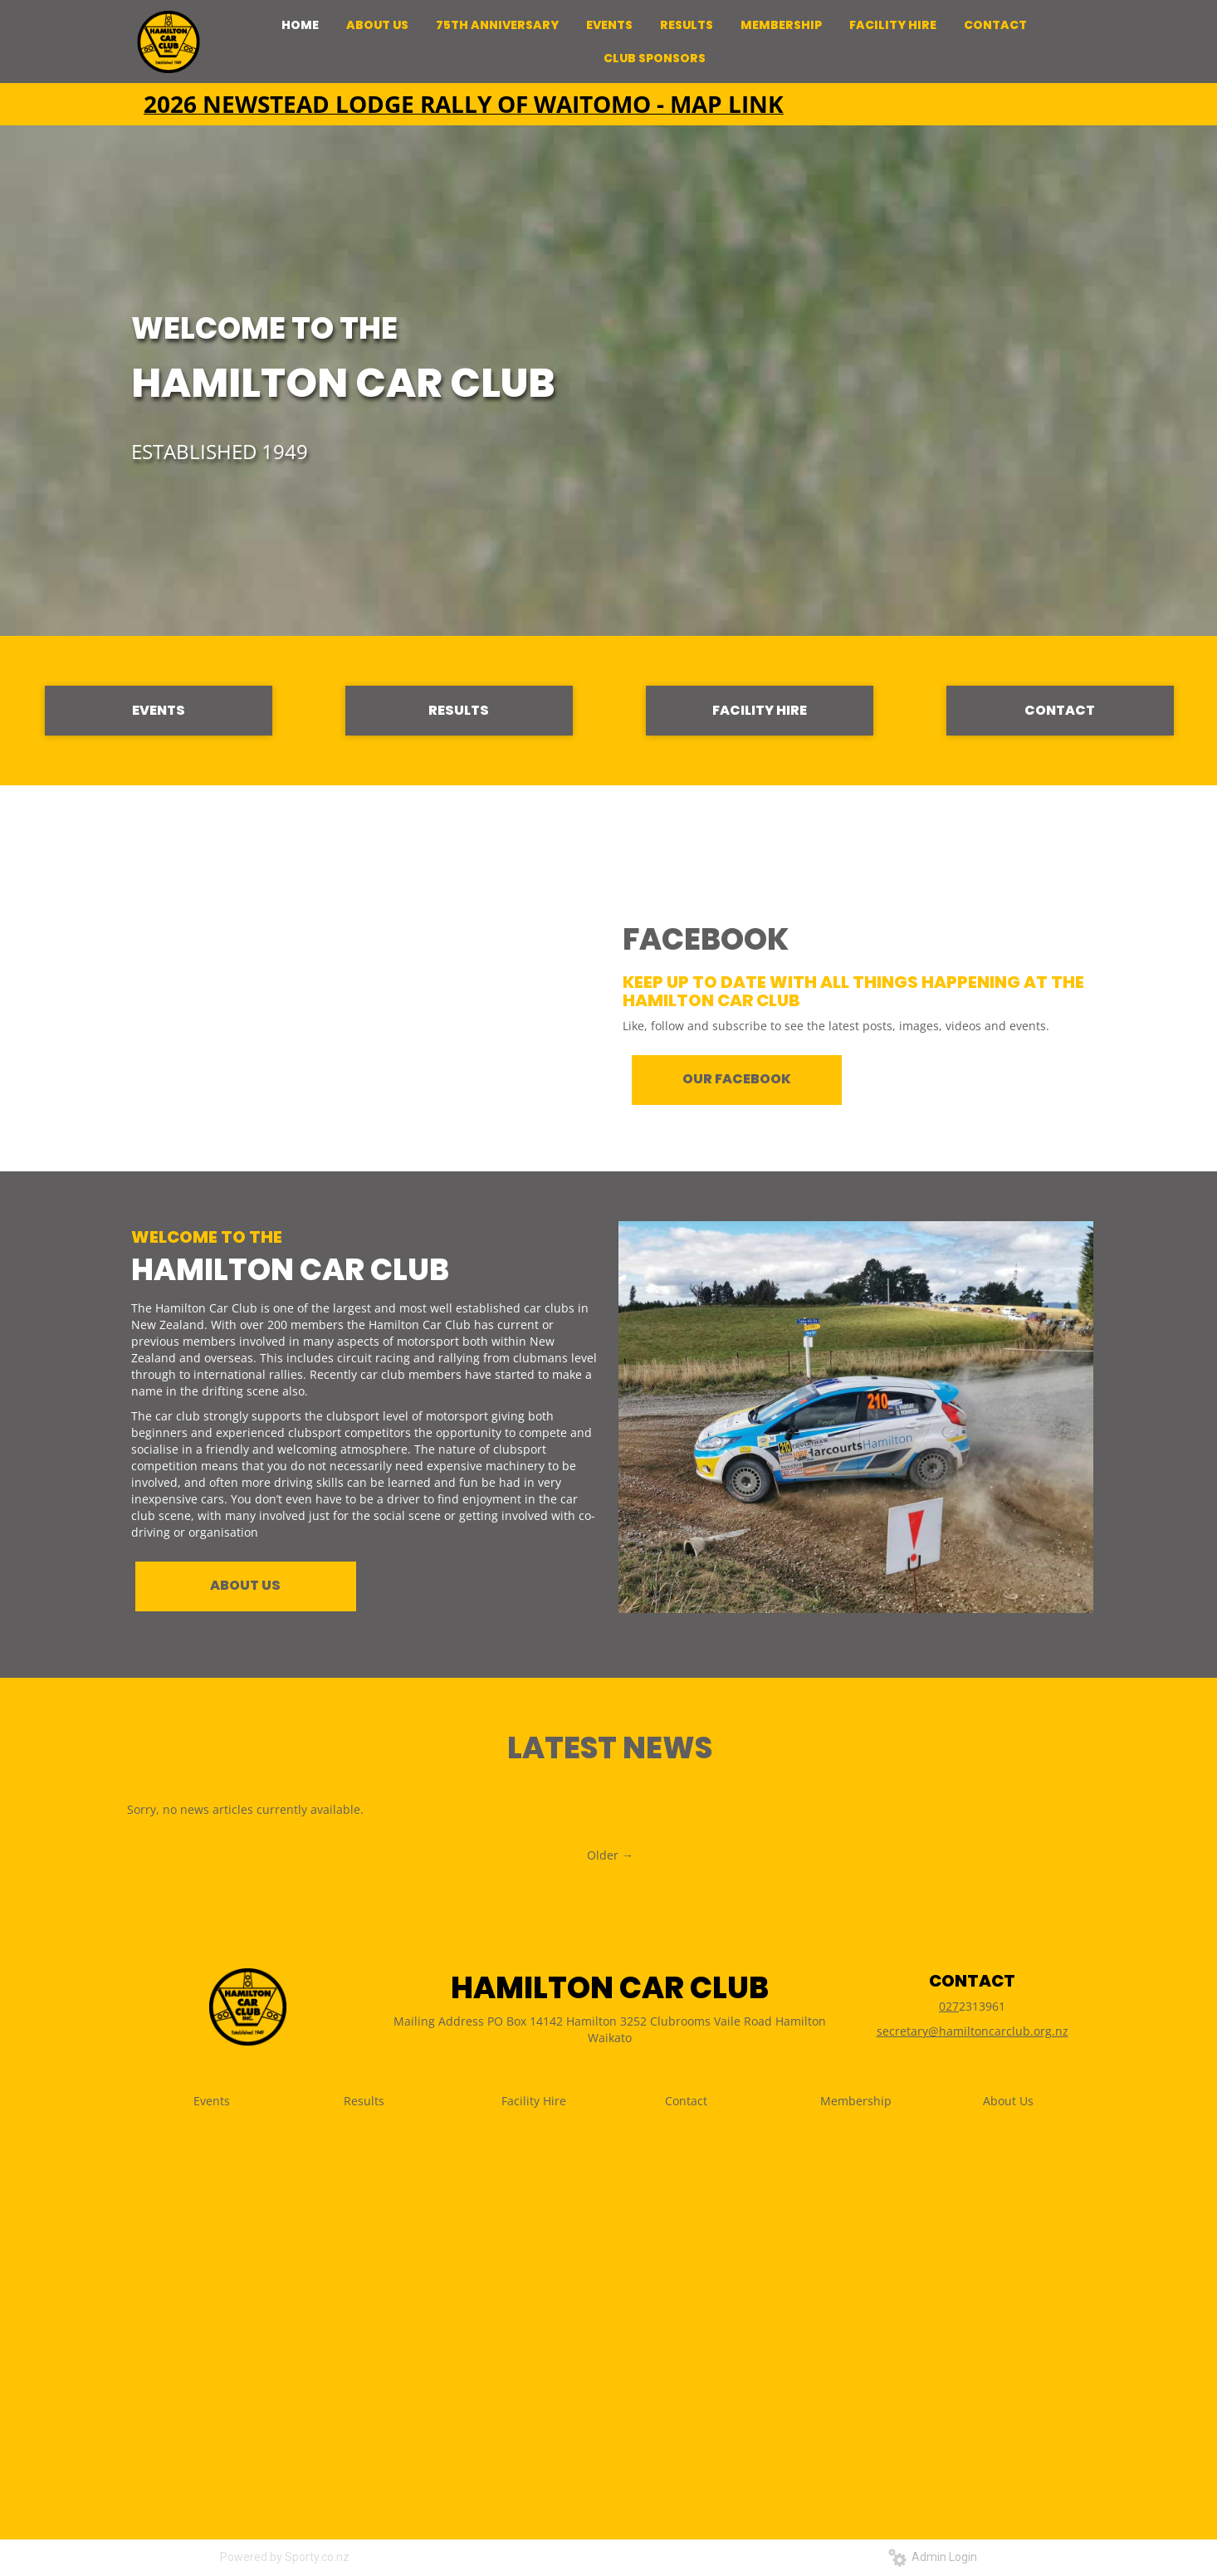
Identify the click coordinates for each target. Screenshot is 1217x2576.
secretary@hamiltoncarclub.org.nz (972, 2031)
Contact (686, 2101)
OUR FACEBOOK (736, 1078)
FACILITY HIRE (759, 710)
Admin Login (932, 2557)
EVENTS (158, 710)
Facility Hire (533, 2101)
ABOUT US (245, 1585)
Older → (610, 1855)
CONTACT (1059, 710)
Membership (856, 2101)
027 (949, 2006)
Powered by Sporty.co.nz (284, 2557)
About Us (1008, 2101)
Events (211, 2101)
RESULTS (458, 710)
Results (364, 2101)
